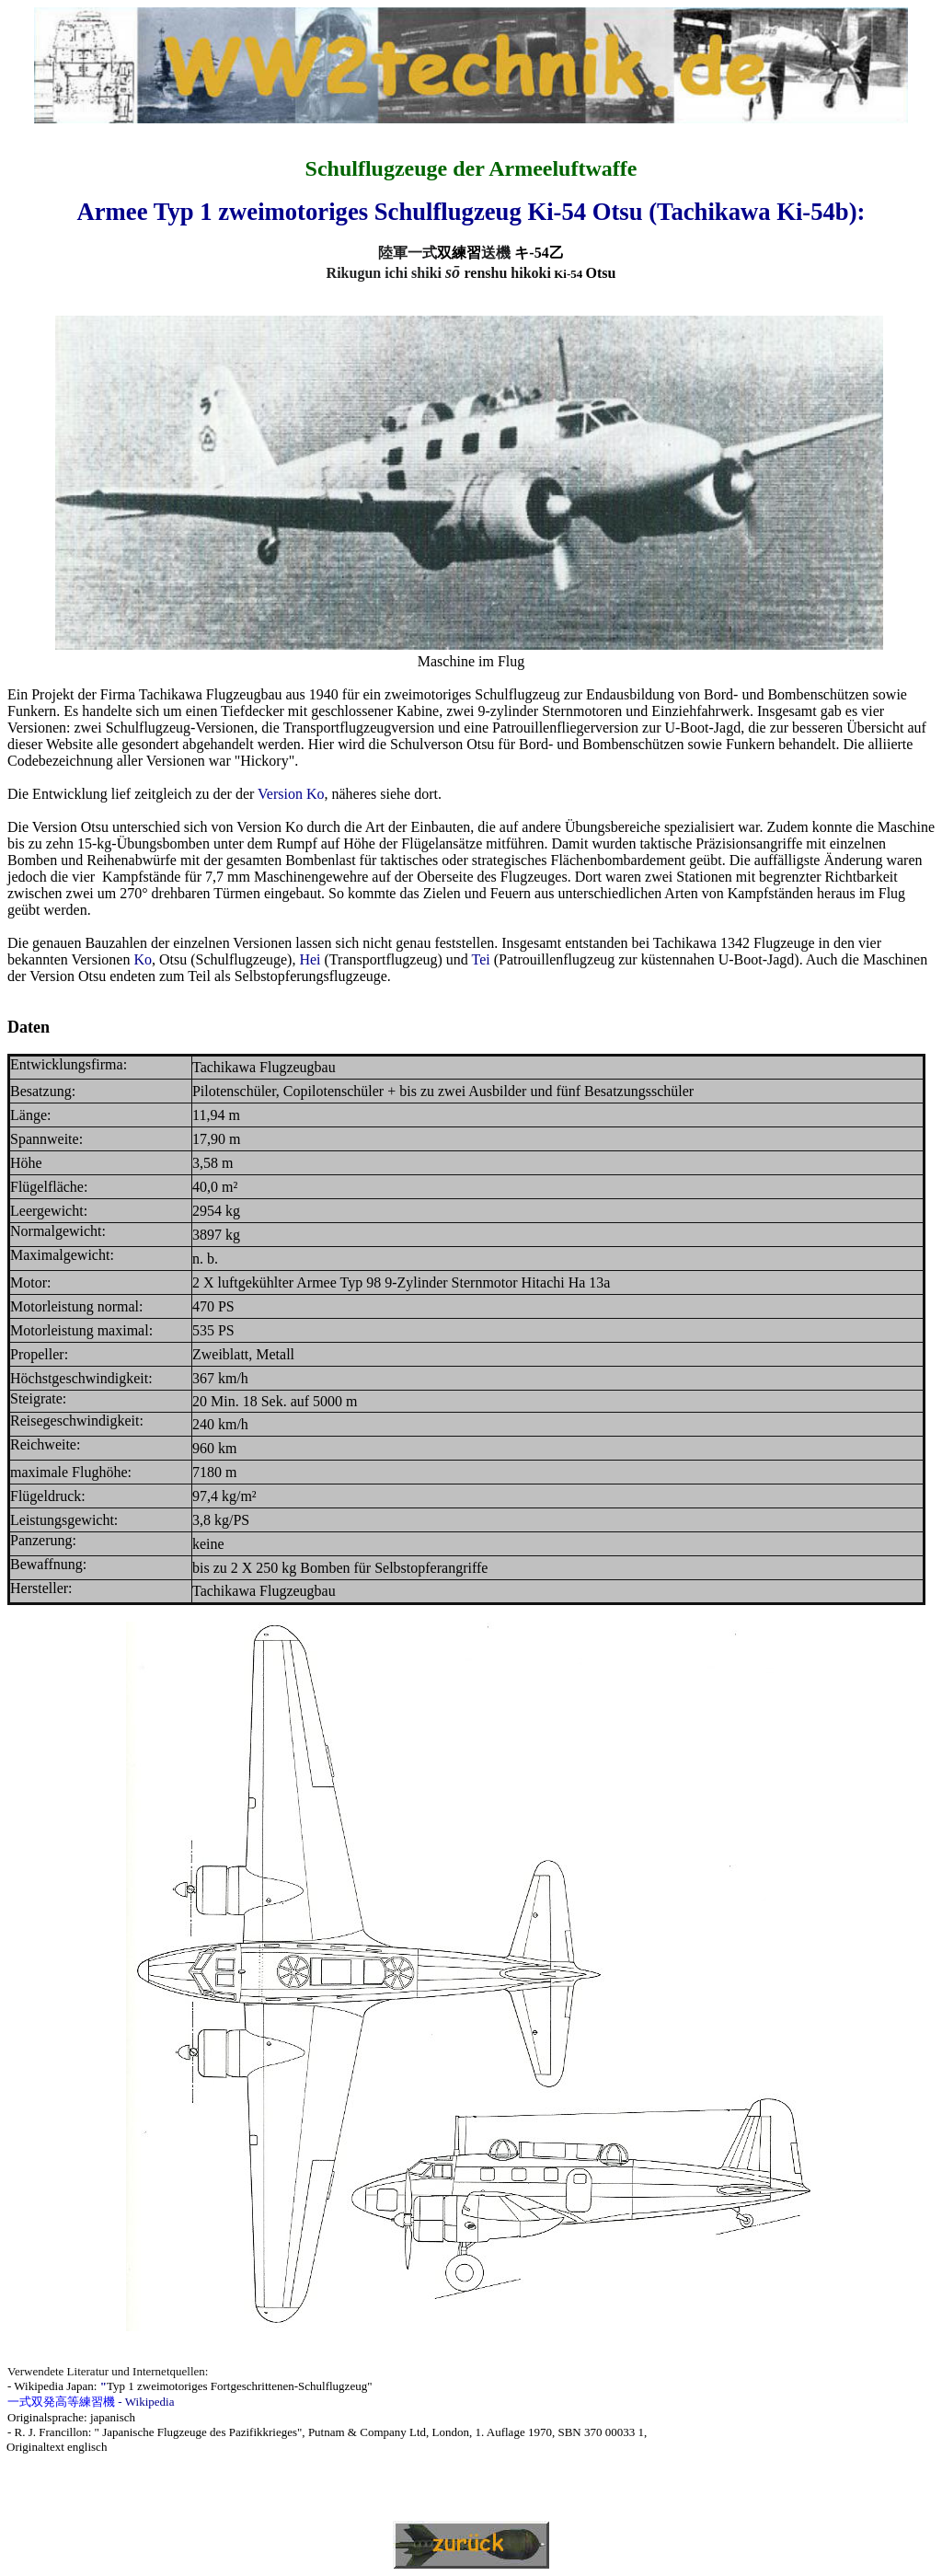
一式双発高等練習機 (61, 2402)
